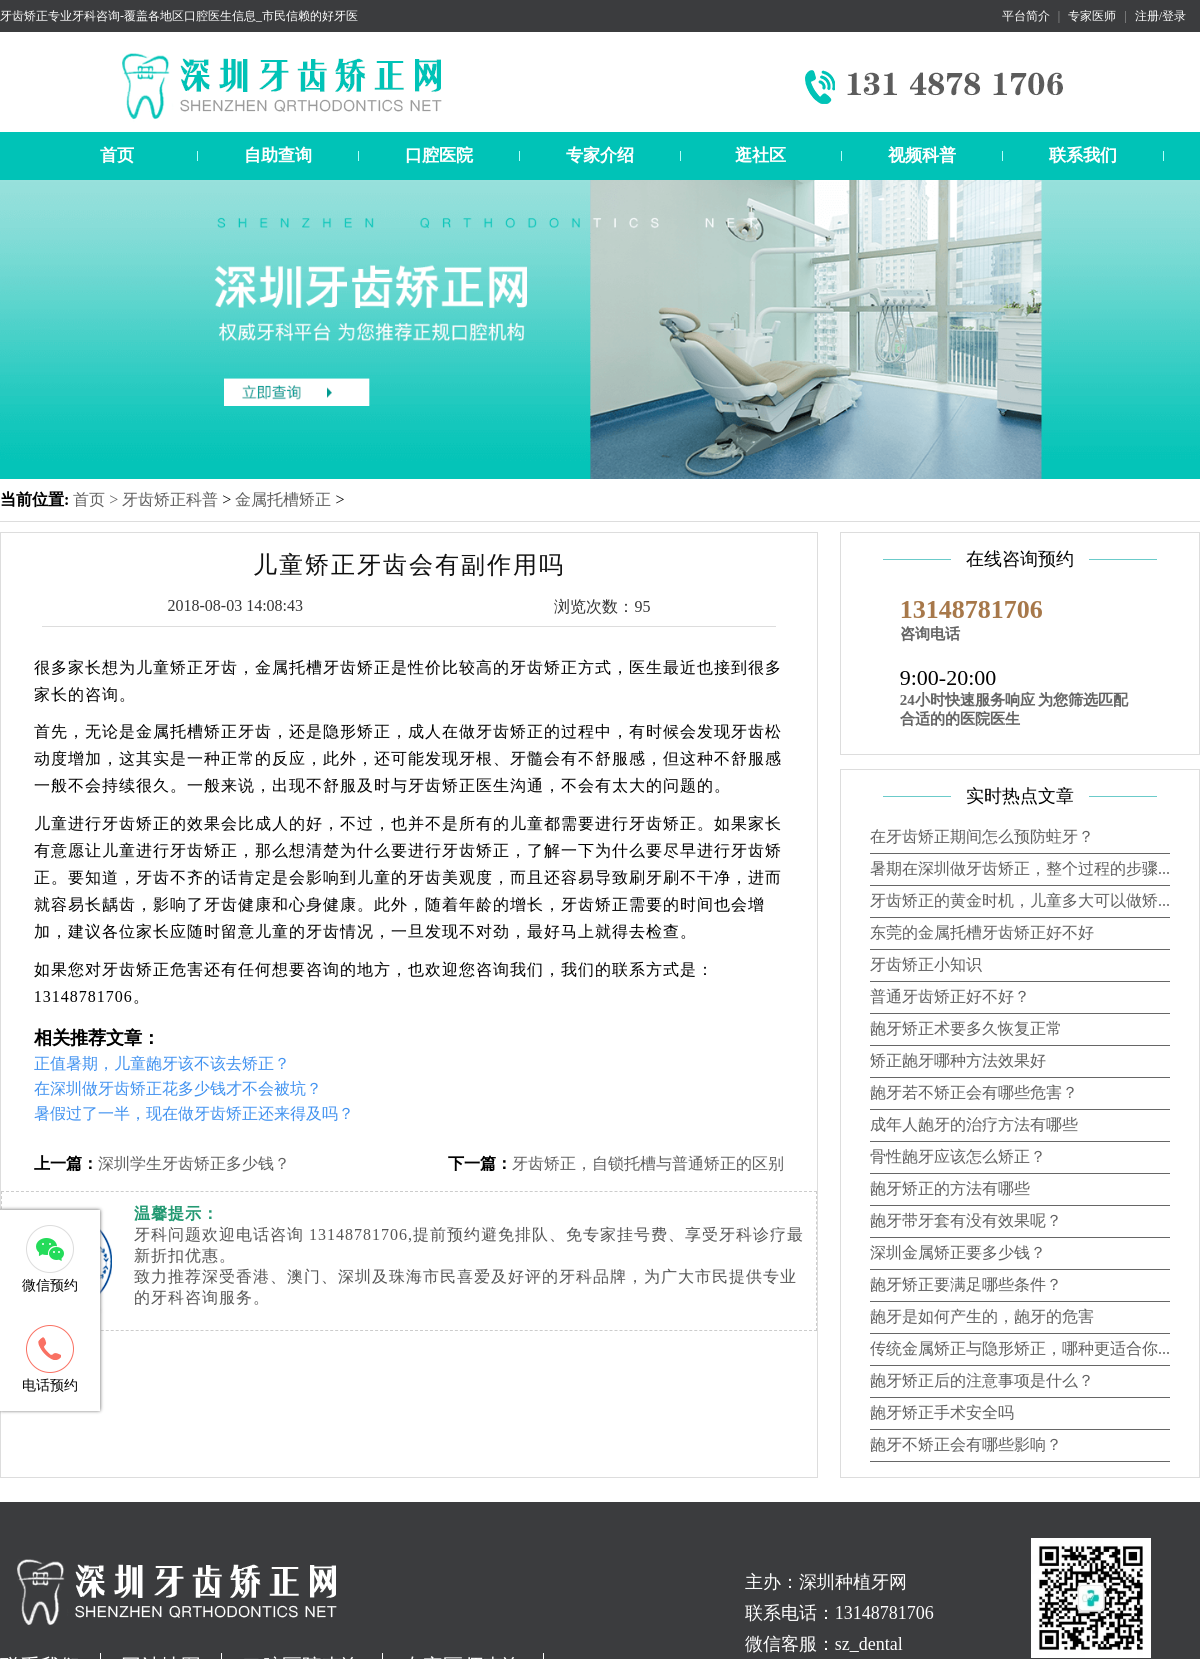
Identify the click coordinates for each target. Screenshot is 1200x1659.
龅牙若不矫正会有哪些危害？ (974, 1092)
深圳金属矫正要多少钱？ (958, 1252)
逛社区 (760, 155)
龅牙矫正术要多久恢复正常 (966, 1028)
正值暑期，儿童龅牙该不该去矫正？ (162, 1063)
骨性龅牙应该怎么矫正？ (958, 1156)
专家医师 (1092, 16)
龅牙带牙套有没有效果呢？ (966, 1220)
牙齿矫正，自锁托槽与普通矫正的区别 (648, 1163)
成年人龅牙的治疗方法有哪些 (974, 1124)
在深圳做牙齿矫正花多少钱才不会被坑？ (178, 1088)
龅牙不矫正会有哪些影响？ (966, 1444)
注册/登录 (1160, 16)
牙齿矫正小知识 (926, 964)
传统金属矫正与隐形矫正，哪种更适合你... (1020, 1348)
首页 (117, 155)
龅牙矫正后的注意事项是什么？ (982, 1380)
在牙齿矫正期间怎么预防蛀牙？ (982, 836)
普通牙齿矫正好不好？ (950, 996)
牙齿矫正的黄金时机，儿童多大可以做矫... (1020, 900)
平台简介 (1026, 16)
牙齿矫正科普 (170, 499)
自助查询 (278, 155)
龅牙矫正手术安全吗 (942, 1412)
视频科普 (922, 155)
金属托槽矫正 (283, 499)
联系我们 (1083, 155)
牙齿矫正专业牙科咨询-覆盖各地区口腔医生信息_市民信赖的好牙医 (179, 16)
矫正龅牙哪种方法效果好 (958, 1060)
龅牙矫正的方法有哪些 (950, 1188)
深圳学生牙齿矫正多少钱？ (194, 1163)
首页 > (97, 499)
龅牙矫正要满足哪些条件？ (966, 1284)
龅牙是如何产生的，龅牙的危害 (982, 1316)
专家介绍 (600, 155)
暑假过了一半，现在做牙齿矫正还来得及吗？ (194, 1113)
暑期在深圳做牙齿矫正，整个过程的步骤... (1020, 868)
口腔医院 (439, 155)
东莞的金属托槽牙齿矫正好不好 (982, 932)
